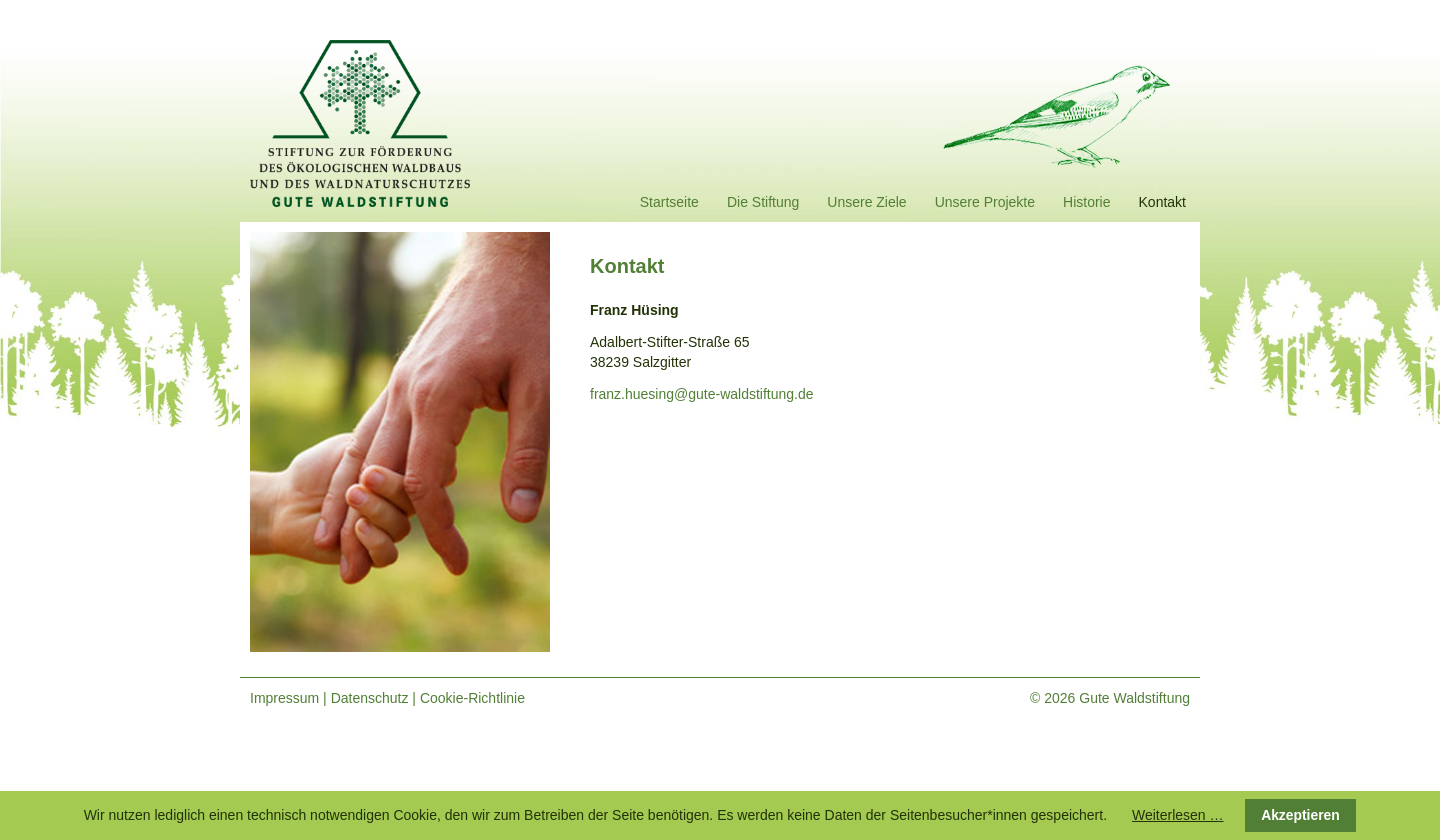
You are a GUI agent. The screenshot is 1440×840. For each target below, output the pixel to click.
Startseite (669, 202)
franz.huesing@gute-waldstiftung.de (702, 394)
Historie (1086, 202)
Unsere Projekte (985, 202)
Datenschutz (370, 698)
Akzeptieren (1300, 815)
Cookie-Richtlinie (472, 698)
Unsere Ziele (866, 202)
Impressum (284, 698)
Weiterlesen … (1178, 815)
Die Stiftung (763, 202)
